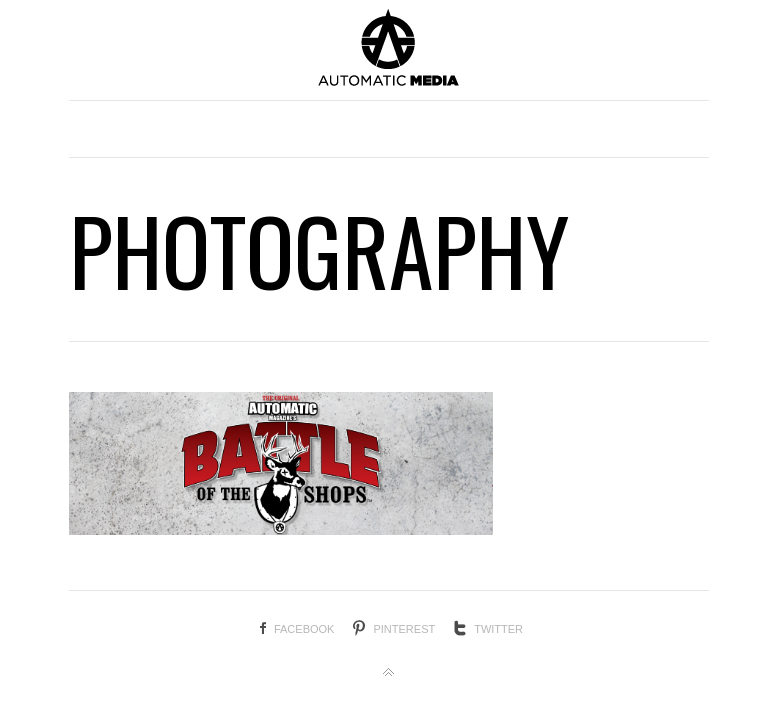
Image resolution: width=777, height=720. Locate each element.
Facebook (304, 629)
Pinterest (404, 629)
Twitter (498, 629)
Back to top (389, 673)
